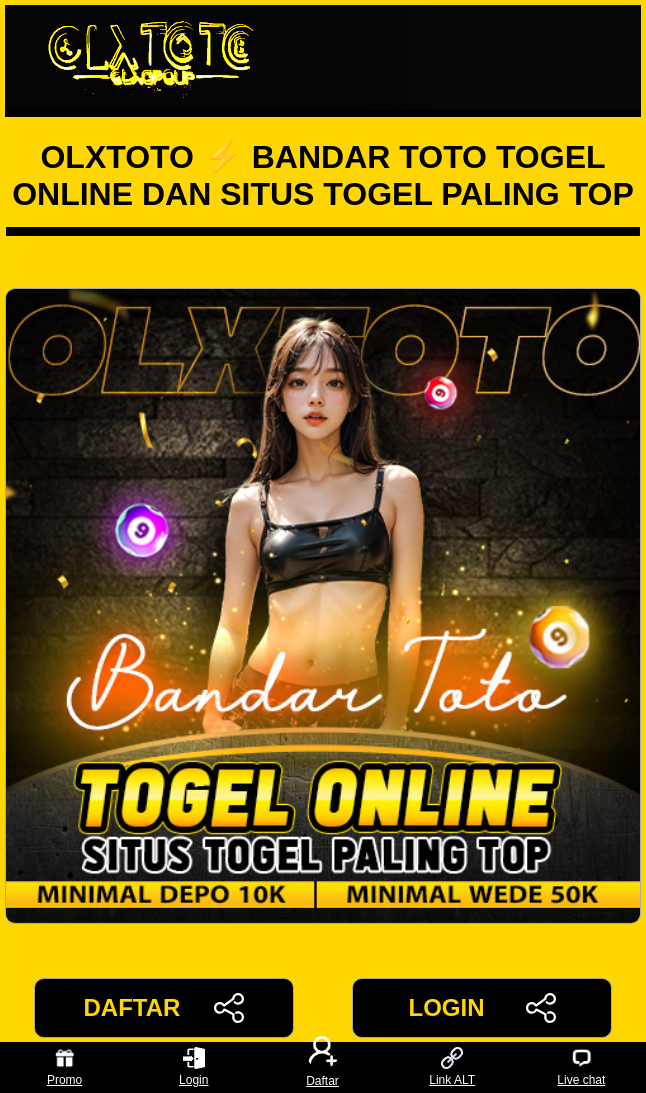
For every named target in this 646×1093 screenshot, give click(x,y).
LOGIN (481, 1008)
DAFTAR (164, 1008)
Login (193, 1067)
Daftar (323, 1067)
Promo (64, 1067)
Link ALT (452, 1067)
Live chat (581, 1067)
